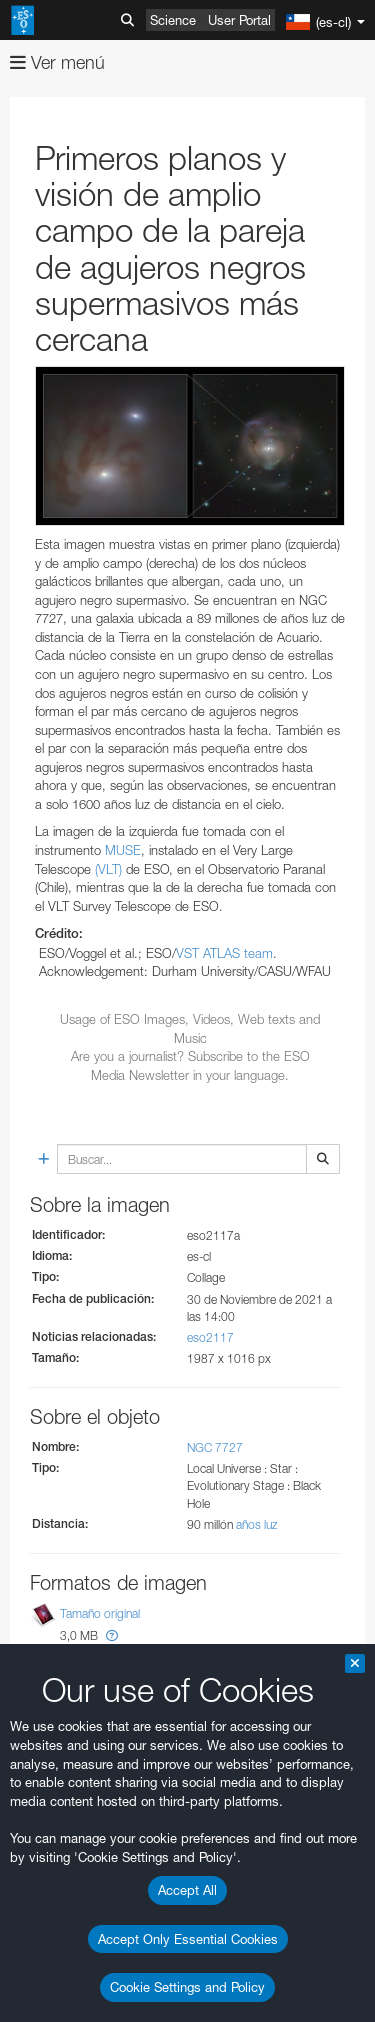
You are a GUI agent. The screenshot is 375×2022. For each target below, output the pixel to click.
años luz (257, 1524)
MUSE (123, 850)
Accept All (187, 1890)
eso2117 (210, 1337)
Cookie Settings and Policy (187, 1987)
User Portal (239, 20)
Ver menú (57, 62)
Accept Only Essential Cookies (188, 1939)
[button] (112, 1635)
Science (173, 20)
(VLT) (108, 869)
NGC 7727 (215, 1447)
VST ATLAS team (224, 953)
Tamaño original (100, 1613)
